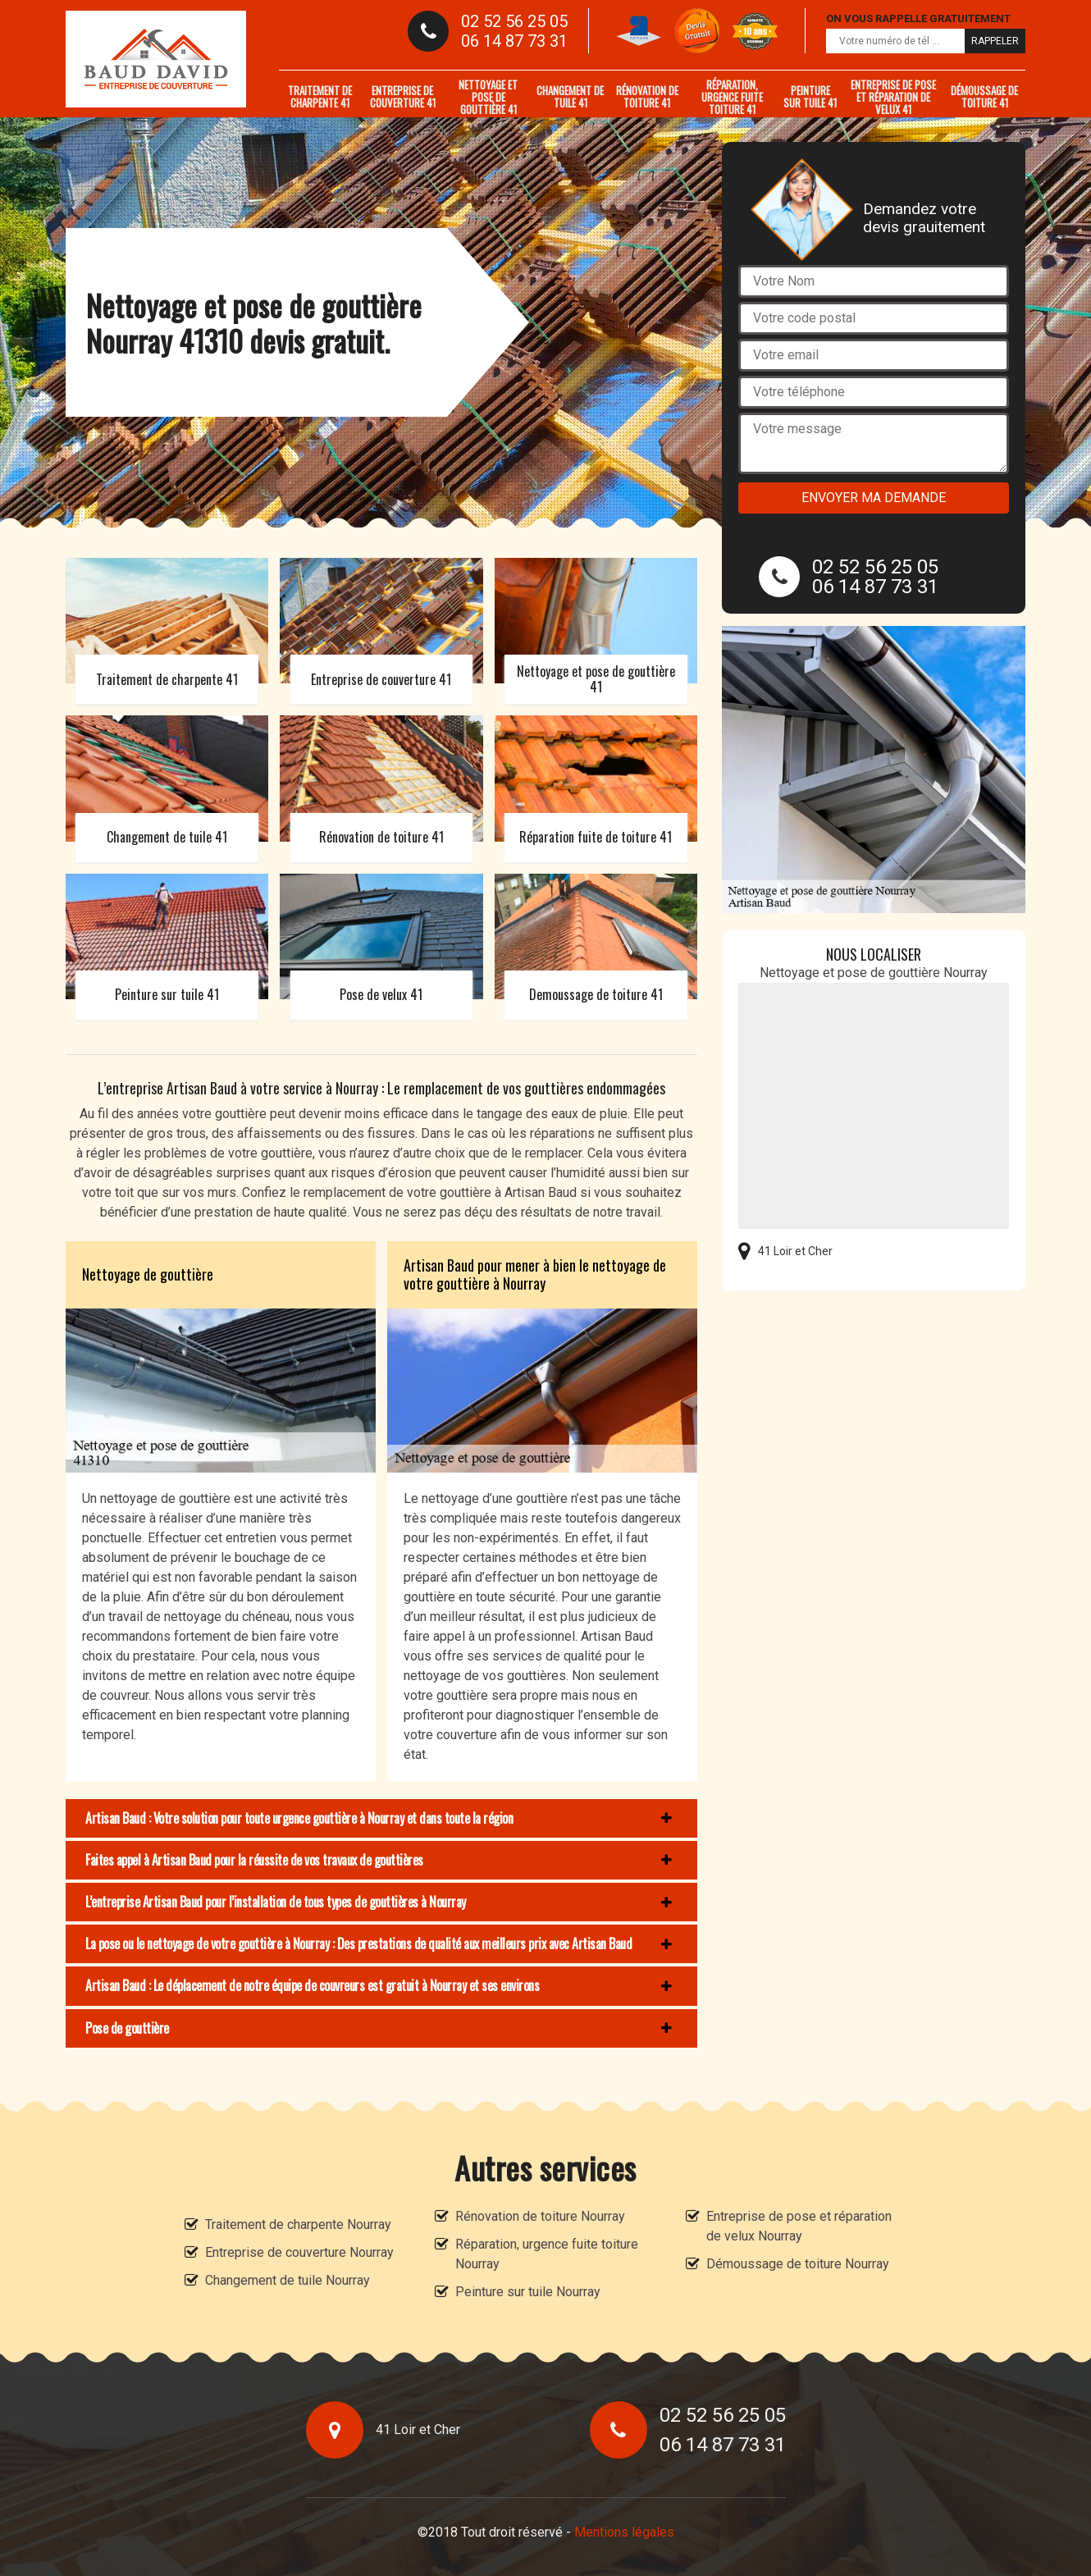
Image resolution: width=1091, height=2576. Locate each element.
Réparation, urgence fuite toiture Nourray (546, 2254)
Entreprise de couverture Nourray (299, 2252)
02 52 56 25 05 (514, 21)
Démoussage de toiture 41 (984, 96)
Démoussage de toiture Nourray (797, 2264)
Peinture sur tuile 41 (810, 96)
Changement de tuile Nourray (287, 2280)
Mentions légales (624, 2532)
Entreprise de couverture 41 (403, 96)
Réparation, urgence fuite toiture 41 (732, 96)
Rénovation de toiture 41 (647, 96)
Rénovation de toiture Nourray (540, 2216)
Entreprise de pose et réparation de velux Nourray (799, 2226)
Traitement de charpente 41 (320, 96)
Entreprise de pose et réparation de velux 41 (893, 96)
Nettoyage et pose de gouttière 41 (488, 96)
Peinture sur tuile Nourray (527, 2292)
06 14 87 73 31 (514, 41)
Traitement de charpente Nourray (298, 2224)
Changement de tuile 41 (570, 96)
